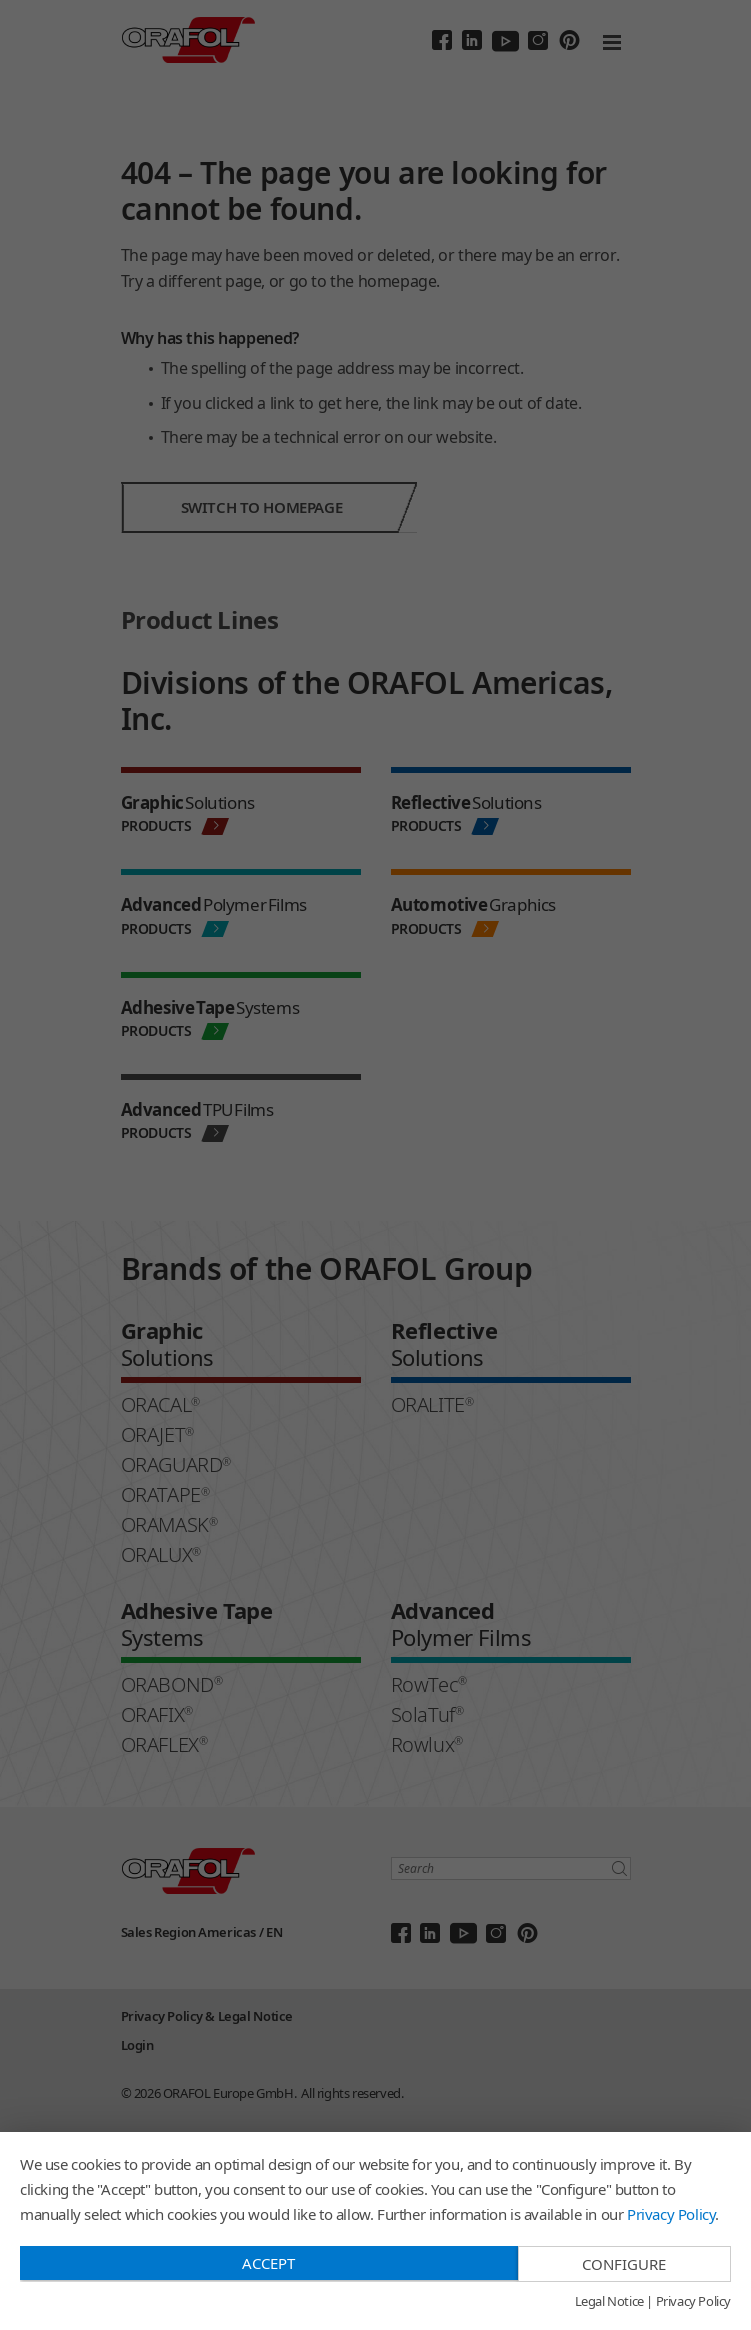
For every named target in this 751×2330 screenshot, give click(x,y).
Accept (268, 2263)
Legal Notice (609, 2302)
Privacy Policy (671, 2214)
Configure (624, 2264)
